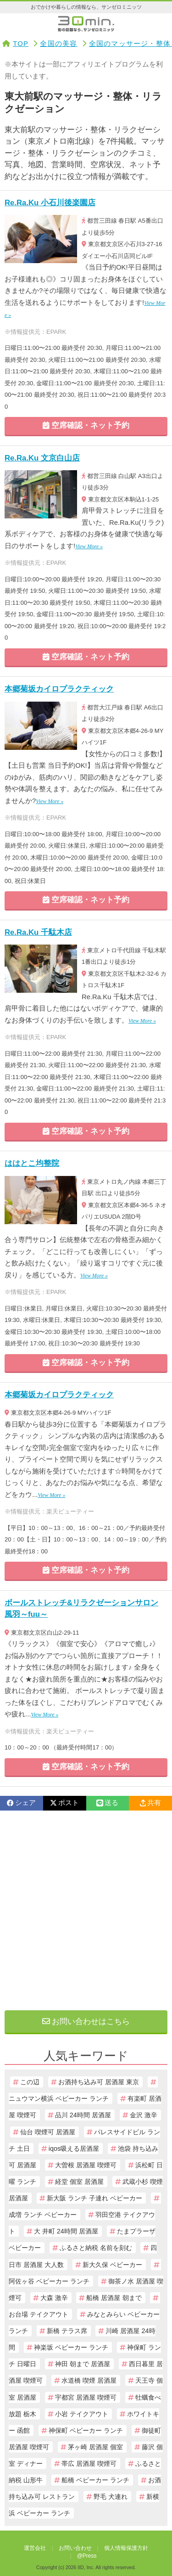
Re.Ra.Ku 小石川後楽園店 (50, 202)
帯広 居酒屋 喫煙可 (89, 2463)
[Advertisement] (86, 1910)
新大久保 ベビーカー (112, 2264)
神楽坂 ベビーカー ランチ (71, 2347)
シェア (21, 1802)
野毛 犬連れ (111, 2496)
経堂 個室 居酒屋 (79, 2181)
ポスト (64, 1802)
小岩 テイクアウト (81, 2414)
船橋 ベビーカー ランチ (95, 2480)
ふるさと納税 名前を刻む (96, 2247)
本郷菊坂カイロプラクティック (59, 689)
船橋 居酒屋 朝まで (113, 2297)
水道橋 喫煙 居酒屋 (89, 2380)
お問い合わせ (75, 2548)
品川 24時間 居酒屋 (83, 2115)
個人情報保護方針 (126, 2548)
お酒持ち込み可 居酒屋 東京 (98, 2082)
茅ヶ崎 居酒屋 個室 (95, 2447)
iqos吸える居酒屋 (74, 2148)
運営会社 (35, 2548)
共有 (150, 1802)
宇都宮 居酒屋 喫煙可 (86, 2397)
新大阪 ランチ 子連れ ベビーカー (94, 2198)
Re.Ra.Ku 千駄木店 (38, 932)
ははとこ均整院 (32, 1163)
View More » (89, 546)
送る (107, 1802)
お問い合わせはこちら (86, 2021)
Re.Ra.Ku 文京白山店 (42, 458)
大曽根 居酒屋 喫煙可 (86, 2165)
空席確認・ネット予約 (86, 425)
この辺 (29, 2082)
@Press (87, 2556)
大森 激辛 (54, 2297)
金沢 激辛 (143, 2115)
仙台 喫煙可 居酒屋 (47, 2132)
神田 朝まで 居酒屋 (82, 2364)
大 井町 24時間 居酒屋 (66, 2231)
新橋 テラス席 (67, 2330)
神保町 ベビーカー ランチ (86, 2430)
